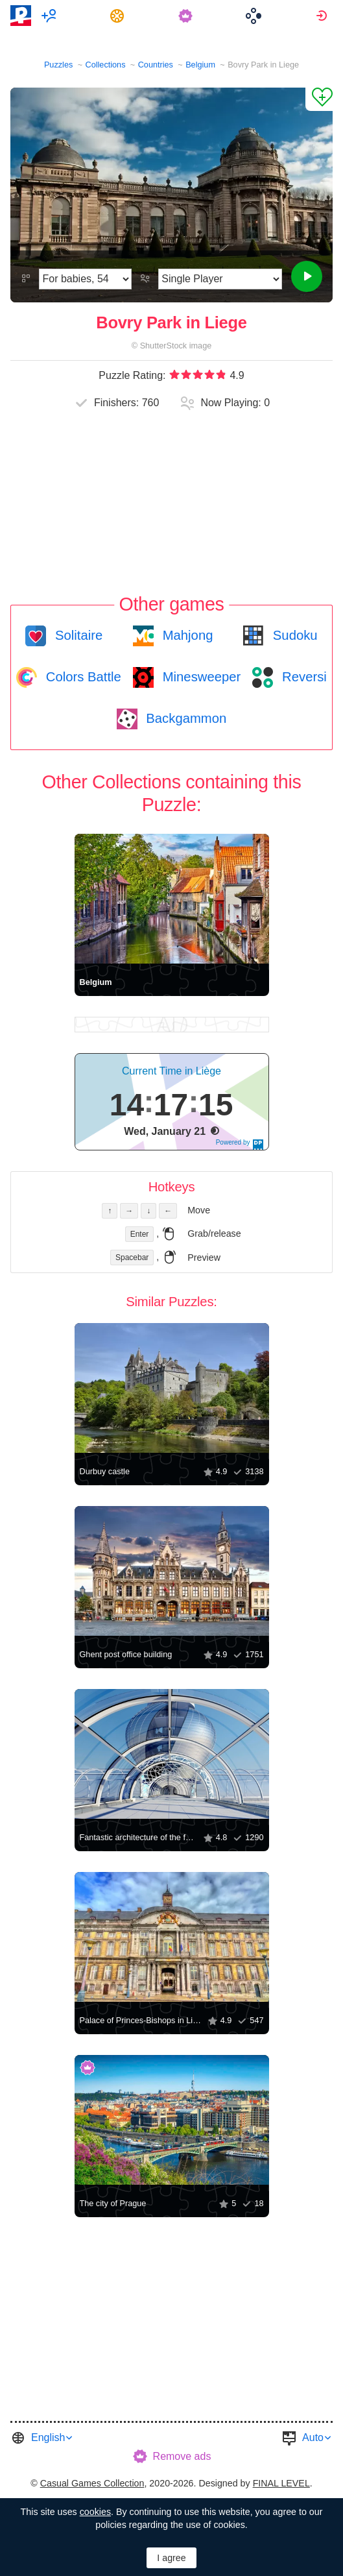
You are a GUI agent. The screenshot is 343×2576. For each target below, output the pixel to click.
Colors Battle (81, 677)
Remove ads (182, 2456)
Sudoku (293, 635)
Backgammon (185, 718)
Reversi (302, 677)
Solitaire (76, 635)
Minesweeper (200, 677)
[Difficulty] (85, 279)
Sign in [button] (323, 15)
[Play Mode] (220, 279)
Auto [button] (313, 2437)
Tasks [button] (119, 15)
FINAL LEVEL (281, 2483)
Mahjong (186, 635)
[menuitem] (50, 15)
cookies (95, 2512)
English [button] (48, 2437)
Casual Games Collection (92, 2483)
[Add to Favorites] (319, 99)
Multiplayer (50, 15)
